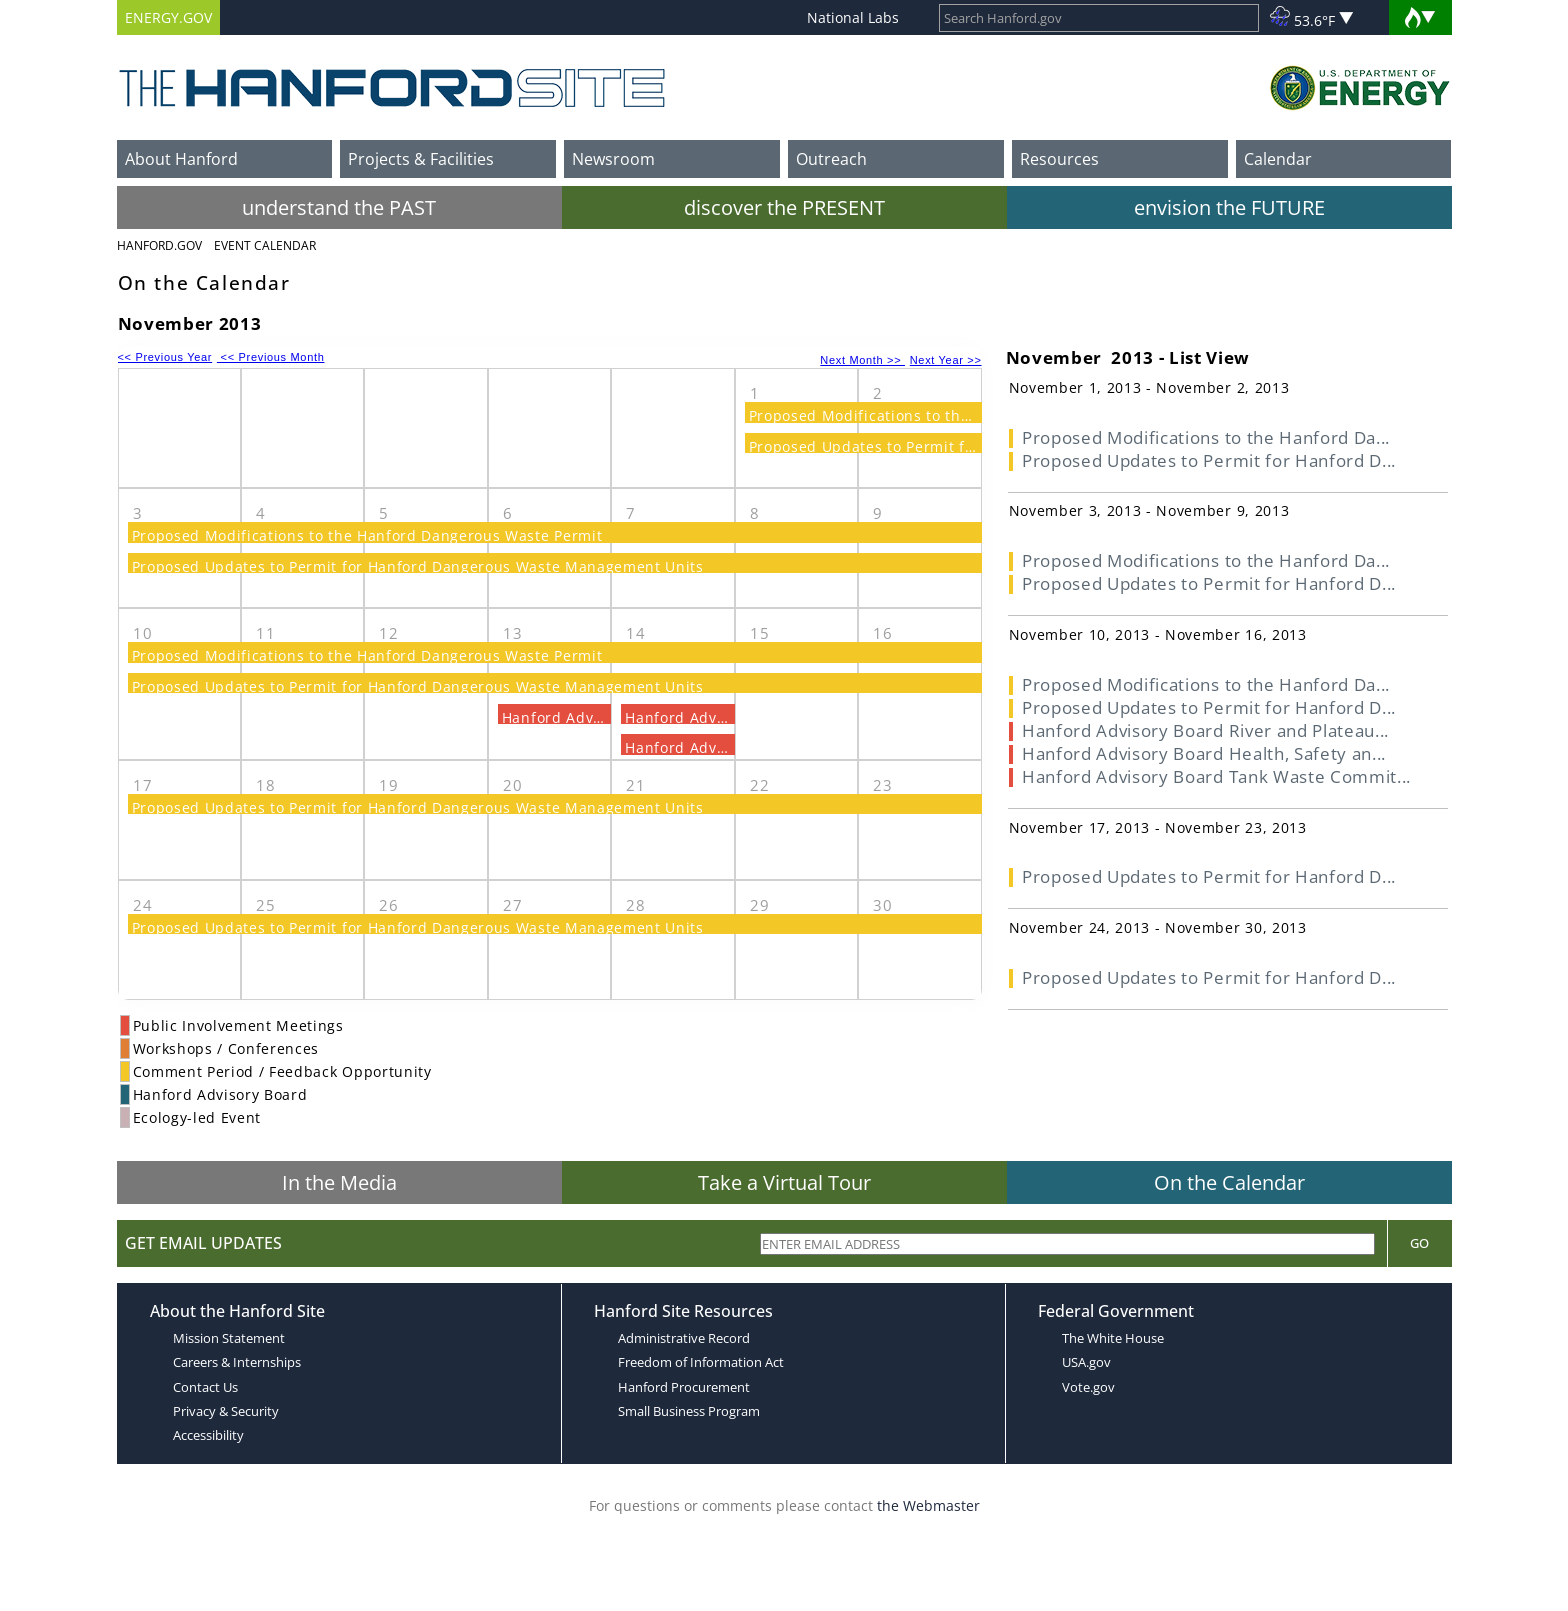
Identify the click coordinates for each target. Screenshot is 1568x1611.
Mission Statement (229, 1338)
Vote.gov (1088, 1387)
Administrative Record (684, 1338)
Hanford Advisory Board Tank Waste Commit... (1216, 776)
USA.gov (1086, 1362)
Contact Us (205, 1387)
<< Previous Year (165, 357)
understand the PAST (339, 207)
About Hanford (181, 159)
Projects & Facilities (421, 159)
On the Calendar (1229, 1182)
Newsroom (613, 159)
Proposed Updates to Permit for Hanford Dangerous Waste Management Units (418, 566)
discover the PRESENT (784, 207)
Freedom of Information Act (701, 1362)
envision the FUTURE (1229, 207)
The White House (1113, 1338)
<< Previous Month (271, 357)
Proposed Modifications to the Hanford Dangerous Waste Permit (367, 535)
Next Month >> (862, 360)
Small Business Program (689, 1411)
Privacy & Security (226, 1411)
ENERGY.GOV (168, 17)
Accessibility (208, 1435)
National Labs (853, 17)
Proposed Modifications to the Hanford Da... (1206, 437)
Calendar (1278, 159)
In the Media (339, 1182)
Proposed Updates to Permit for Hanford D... (1209, 460)
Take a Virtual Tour (784, 1182)
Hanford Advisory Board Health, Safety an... (1204, 753)
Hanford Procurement (684, 1387)
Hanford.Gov (159, 245)
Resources (1059, 159)
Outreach (831, 159)
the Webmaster (928, 1505)
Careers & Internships (237, 1362)
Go (1419, 1243)
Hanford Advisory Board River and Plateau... (1205, 730)
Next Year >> (946, 360)
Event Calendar (265, 245)
